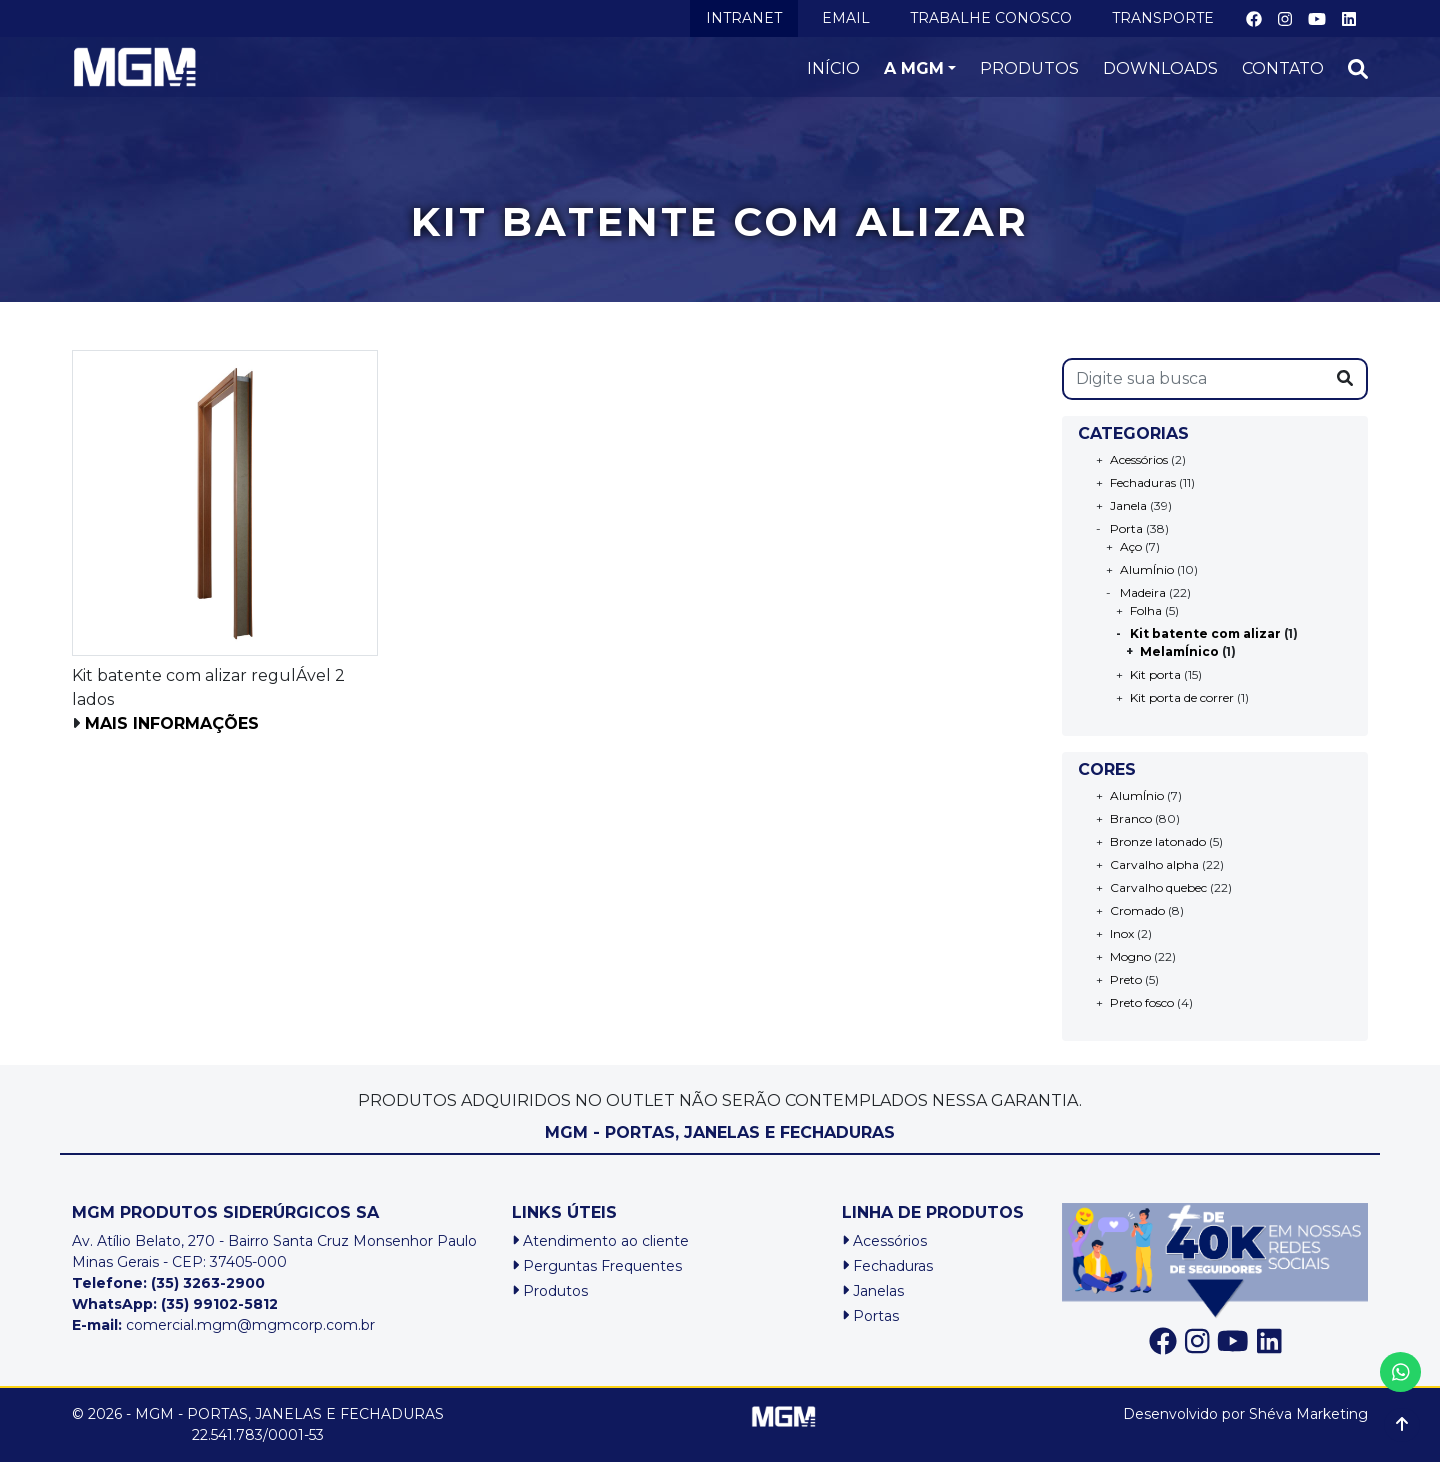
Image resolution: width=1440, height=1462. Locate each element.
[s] (1194, 379)
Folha (1146, 610)
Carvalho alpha (1154, 864)
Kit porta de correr (1182, 697)
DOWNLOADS (1160, 68)
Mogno (1130, 956)
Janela (1128, 505)
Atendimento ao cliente (600, 1241)
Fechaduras (1143, 482)
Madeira (1143, 592)
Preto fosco (1142, 1002)
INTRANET (744, 18)
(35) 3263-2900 (208, 1283)
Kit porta (1155, 674)
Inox (1122, 933)
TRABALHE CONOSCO (991, 18)
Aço (1131, 546)
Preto (1126, 979)
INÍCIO (833, 68)
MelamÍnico (1179, 651)
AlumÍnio (1147, 569)
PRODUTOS (1029, 68)
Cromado (1137, 910)
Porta (1126, 528)
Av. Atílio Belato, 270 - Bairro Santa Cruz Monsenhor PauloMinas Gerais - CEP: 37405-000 (274, 1251)
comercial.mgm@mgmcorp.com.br (223, 1325)
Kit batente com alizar (1205, 633)
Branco (1131, 818)
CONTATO (1283, 68)
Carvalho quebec (1158, 887)
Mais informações (172, 723)
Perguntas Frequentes (597, 1266)
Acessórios (1139, 459)
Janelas (873, 1291)
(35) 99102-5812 (219, 1304)
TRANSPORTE (1163, 18)
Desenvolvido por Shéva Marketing (1245, 1414)
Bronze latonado (1158, 841)
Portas (870, 1316)
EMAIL (846, 18)
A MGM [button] (914, 68)
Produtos (550, 1291)
